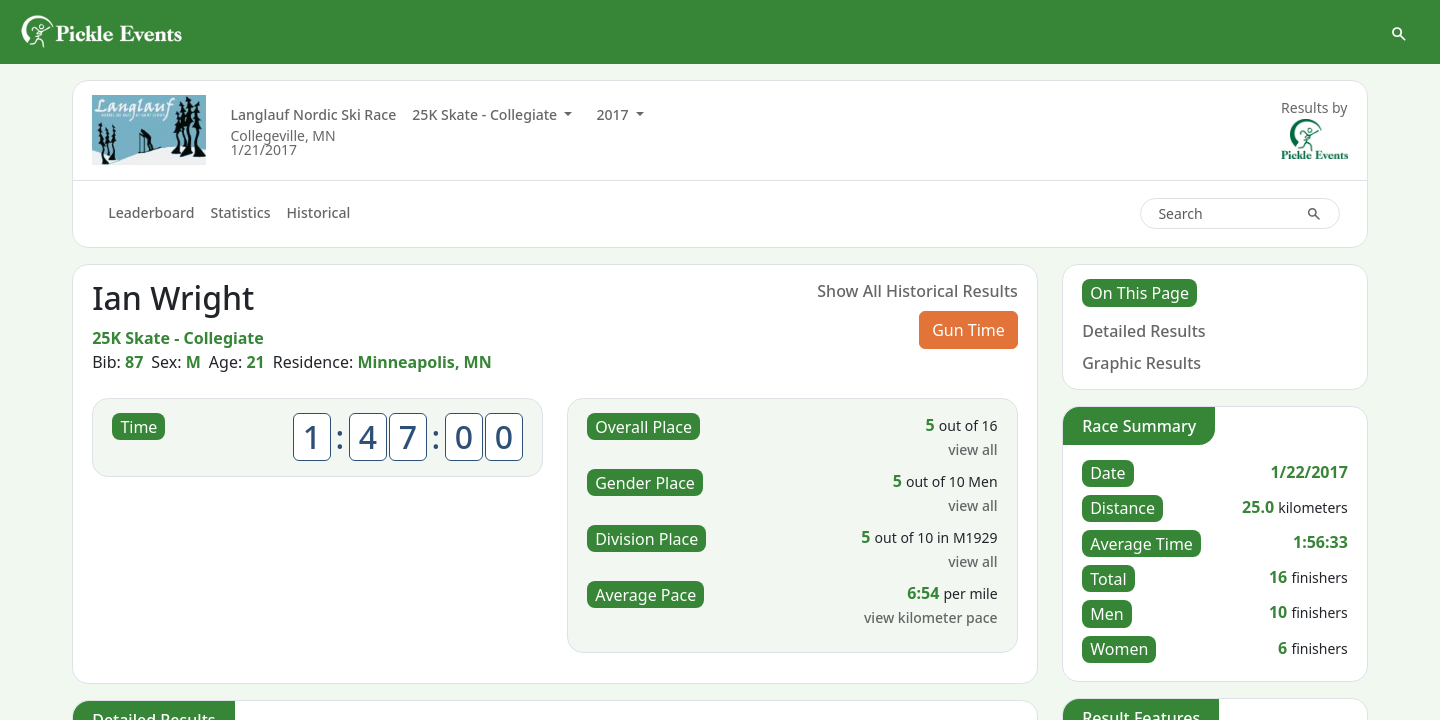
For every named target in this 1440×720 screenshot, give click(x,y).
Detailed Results (1143, 338)
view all (972, 457)
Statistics (240, 220)
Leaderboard (151, 220)
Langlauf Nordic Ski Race (313, 122)
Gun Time (968, 338)
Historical (319, 220)
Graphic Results (1141, 370)
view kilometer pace (931, 625)
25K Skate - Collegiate (486, 122)
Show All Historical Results (917, 299)
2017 (614, 122)
